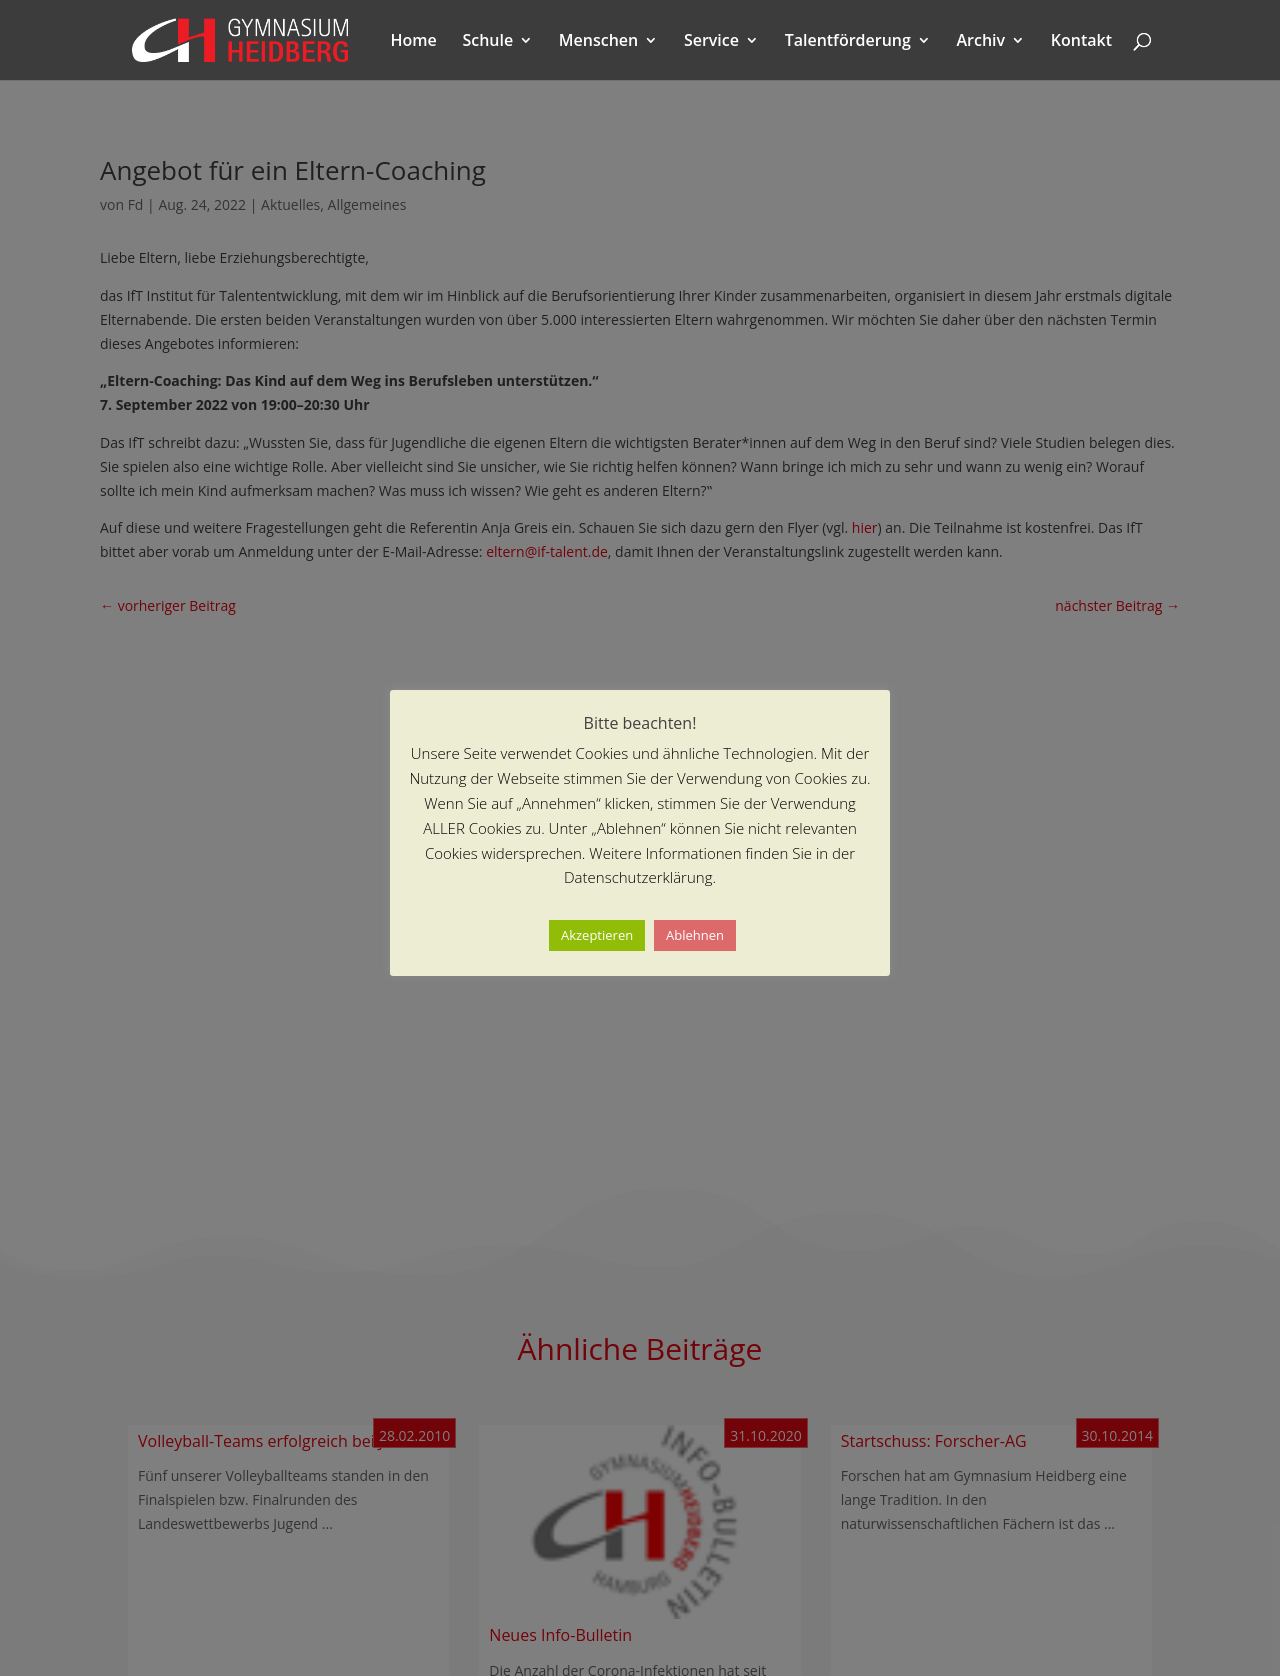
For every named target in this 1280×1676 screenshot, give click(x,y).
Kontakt (1081, 42)
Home (414, 42)
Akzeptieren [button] (597, 935)
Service (711, 42)
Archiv (981, 42)
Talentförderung (848, 42)
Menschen (598, 42)
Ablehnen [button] (695, 935)
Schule (487, 42)
